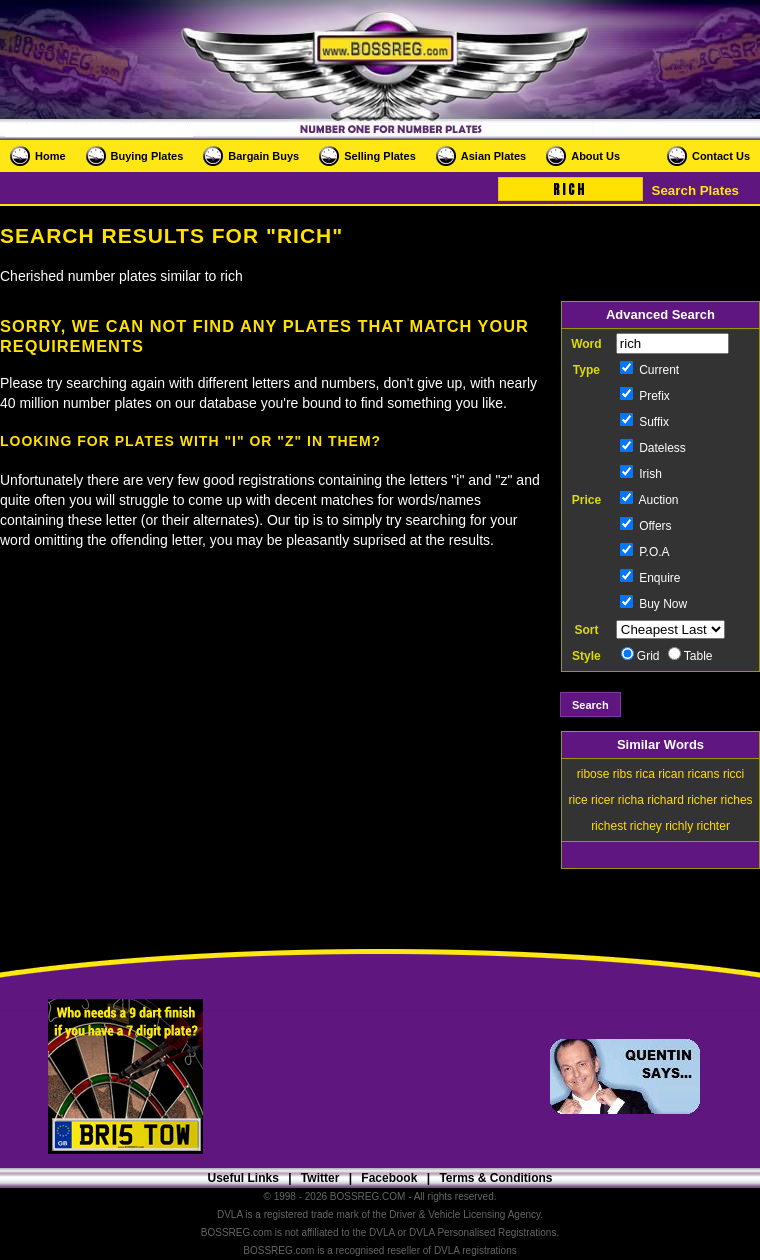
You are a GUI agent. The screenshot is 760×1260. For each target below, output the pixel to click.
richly (679, 826)
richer (702, 800)
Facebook (389, 1178)
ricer (602, 800)
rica (644, 774)
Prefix (645, 396)
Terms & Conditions (495, 1178)
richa (631, 800)
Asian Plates (493, 156)
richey (646, 826)
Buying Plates (147, 156)
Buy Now (653, 604)
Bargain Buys (263, 156)
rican (671, 774)
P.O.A (645, 552)
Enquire (650, 578)
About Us (595, 156)
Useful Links (242, 1178)
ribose (593, 774)
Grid (640, 656)
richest (608, 826)
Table (690, 656)
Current (649, 370)
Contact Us (721, 156)
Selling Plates (380, 156)
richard (665, 800)
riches (737, 800)
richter (713, 826)
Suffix (644, 422)
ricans (704, 774)
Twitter (320, 1178)
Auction (649, 500)
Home (50, 156)
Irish (641, 474)
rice (577, 800)
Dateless (653, 448)
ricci (733, 774)
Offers (646, 526)
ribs (622, 774)
